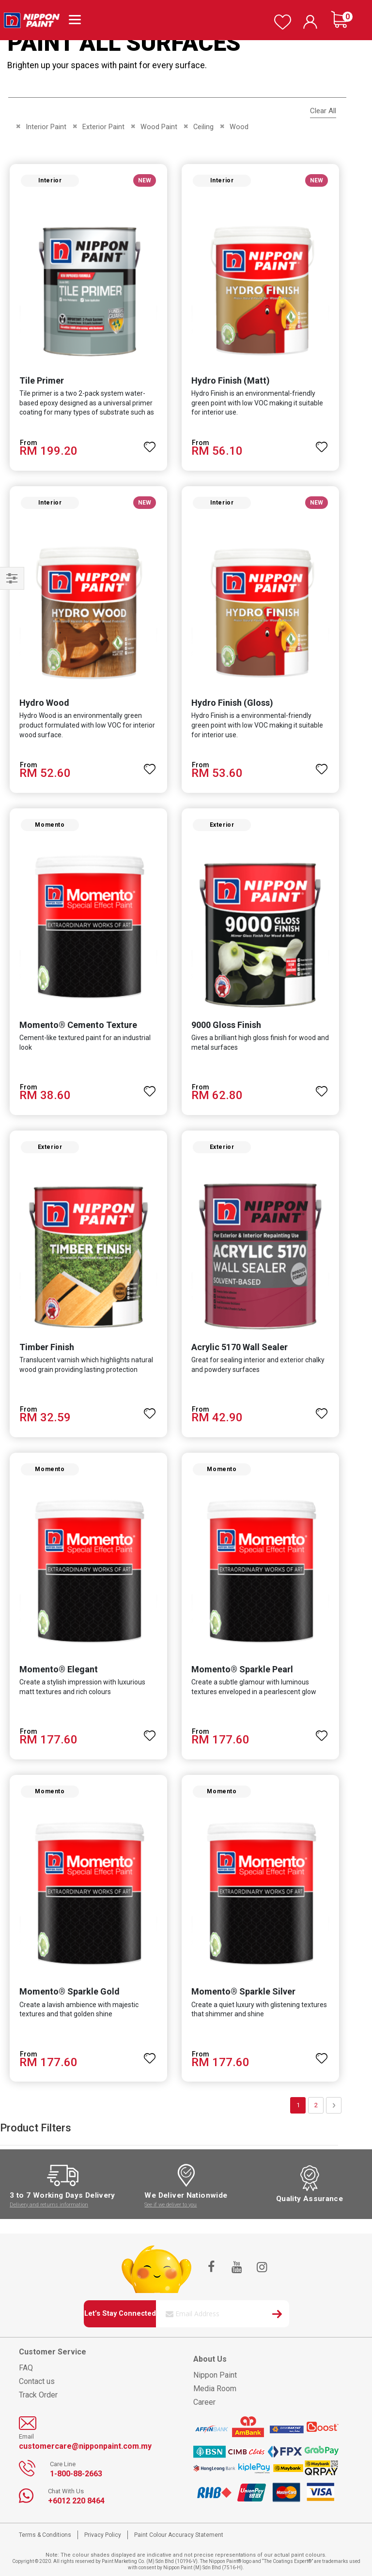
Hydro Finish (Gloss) (232, 703)
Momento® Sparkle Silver (243, 1991)
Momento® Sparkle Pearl (242, 1669)
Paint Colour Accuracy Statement (178, 2534)
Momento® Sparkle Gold (69, 1991)
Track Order (38, 2394)
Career (204, 2402)
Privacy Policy (102, 2534)
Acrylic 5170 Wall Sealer (239, 1347)
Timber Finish (46, 1347)
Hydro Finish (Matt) (230, 380)
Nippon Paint (215, 2375)
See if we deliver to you (170, 2205)
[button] (149, 442)
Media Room (214, 2388)
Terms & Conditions (45, 2534)
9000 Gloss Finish (226, 1025)
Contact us (37, 2381)
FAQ (26, 2367)
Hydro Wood (44, 703)
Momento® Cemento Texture (78, 1025)
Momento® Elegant (58, 1669)
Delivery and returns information (49, 2205)
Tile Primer (41, 380)
